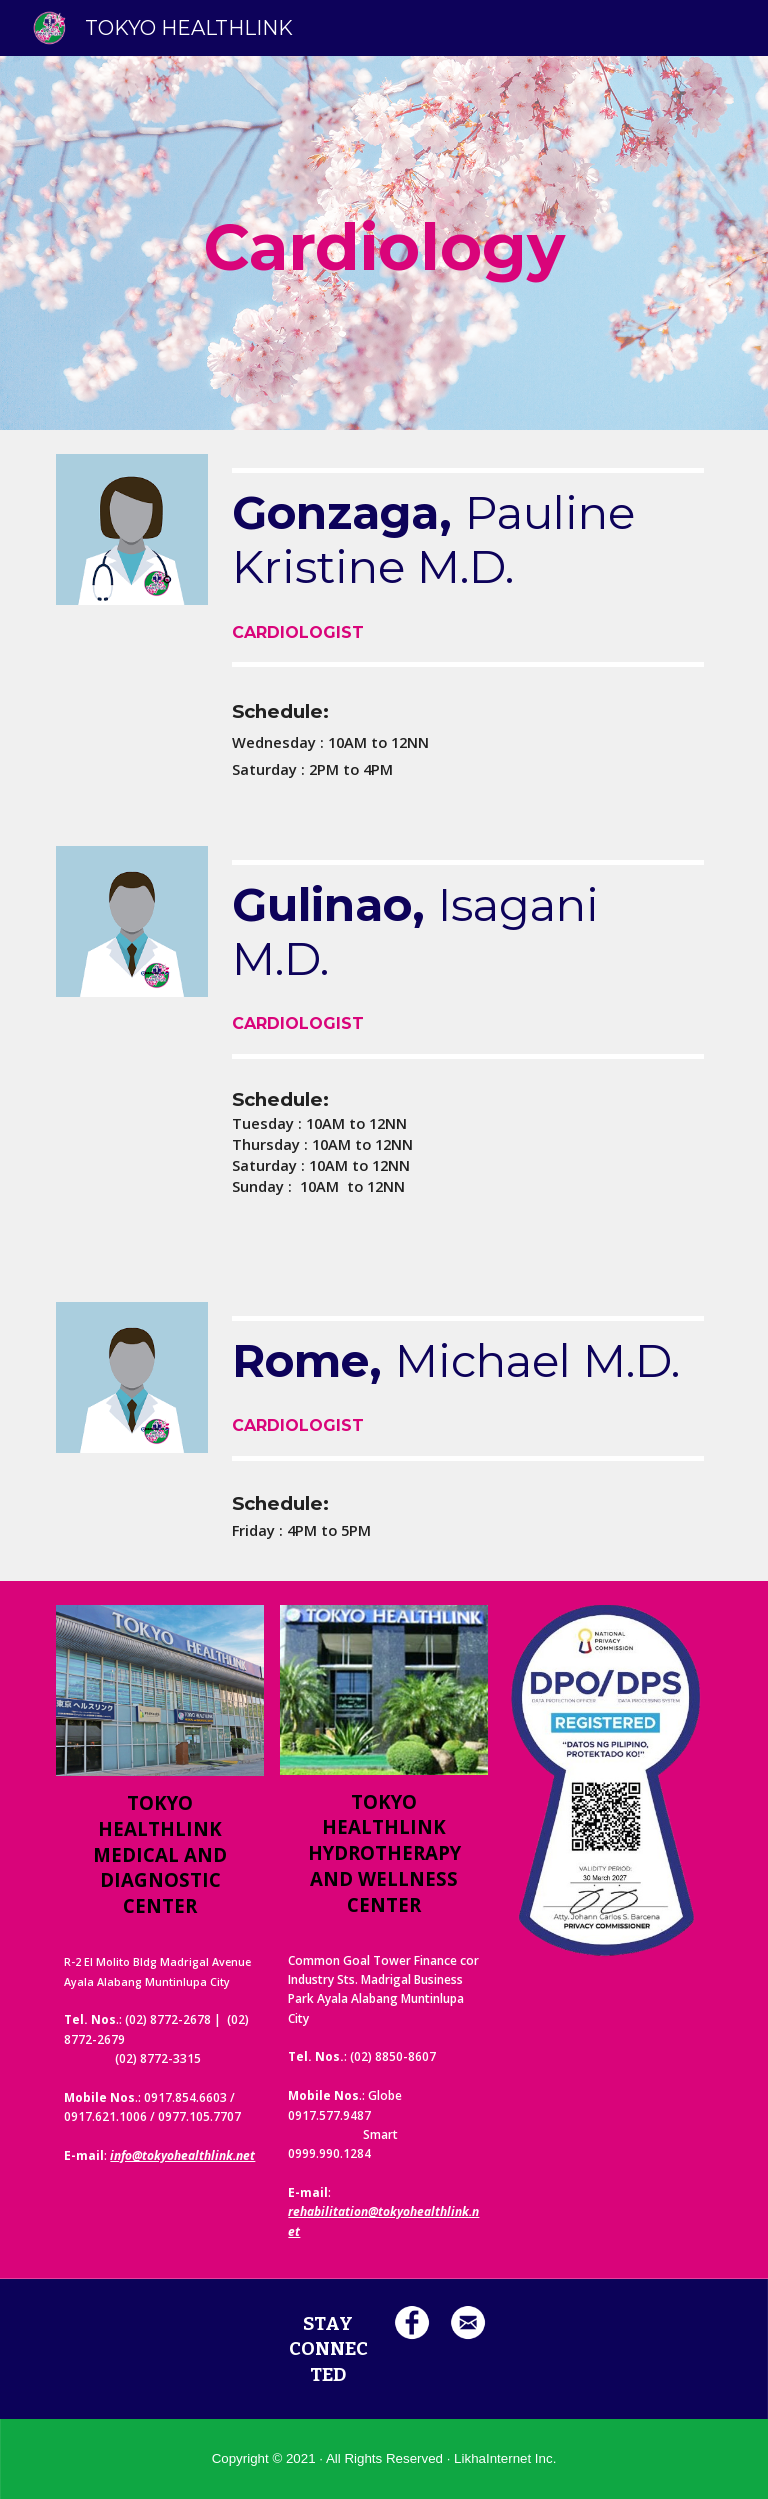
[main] (383, 243)
